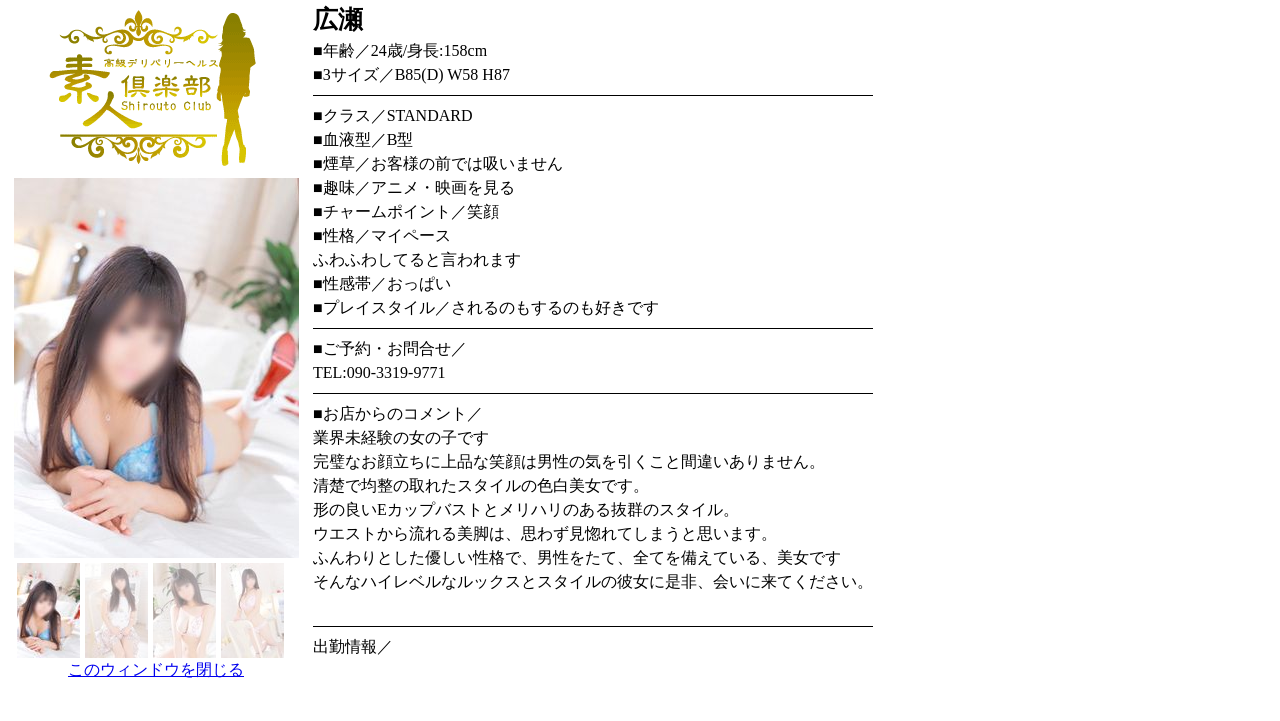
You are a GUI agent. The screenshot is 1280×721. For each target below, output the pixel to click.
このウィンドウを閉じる (156, 669)
